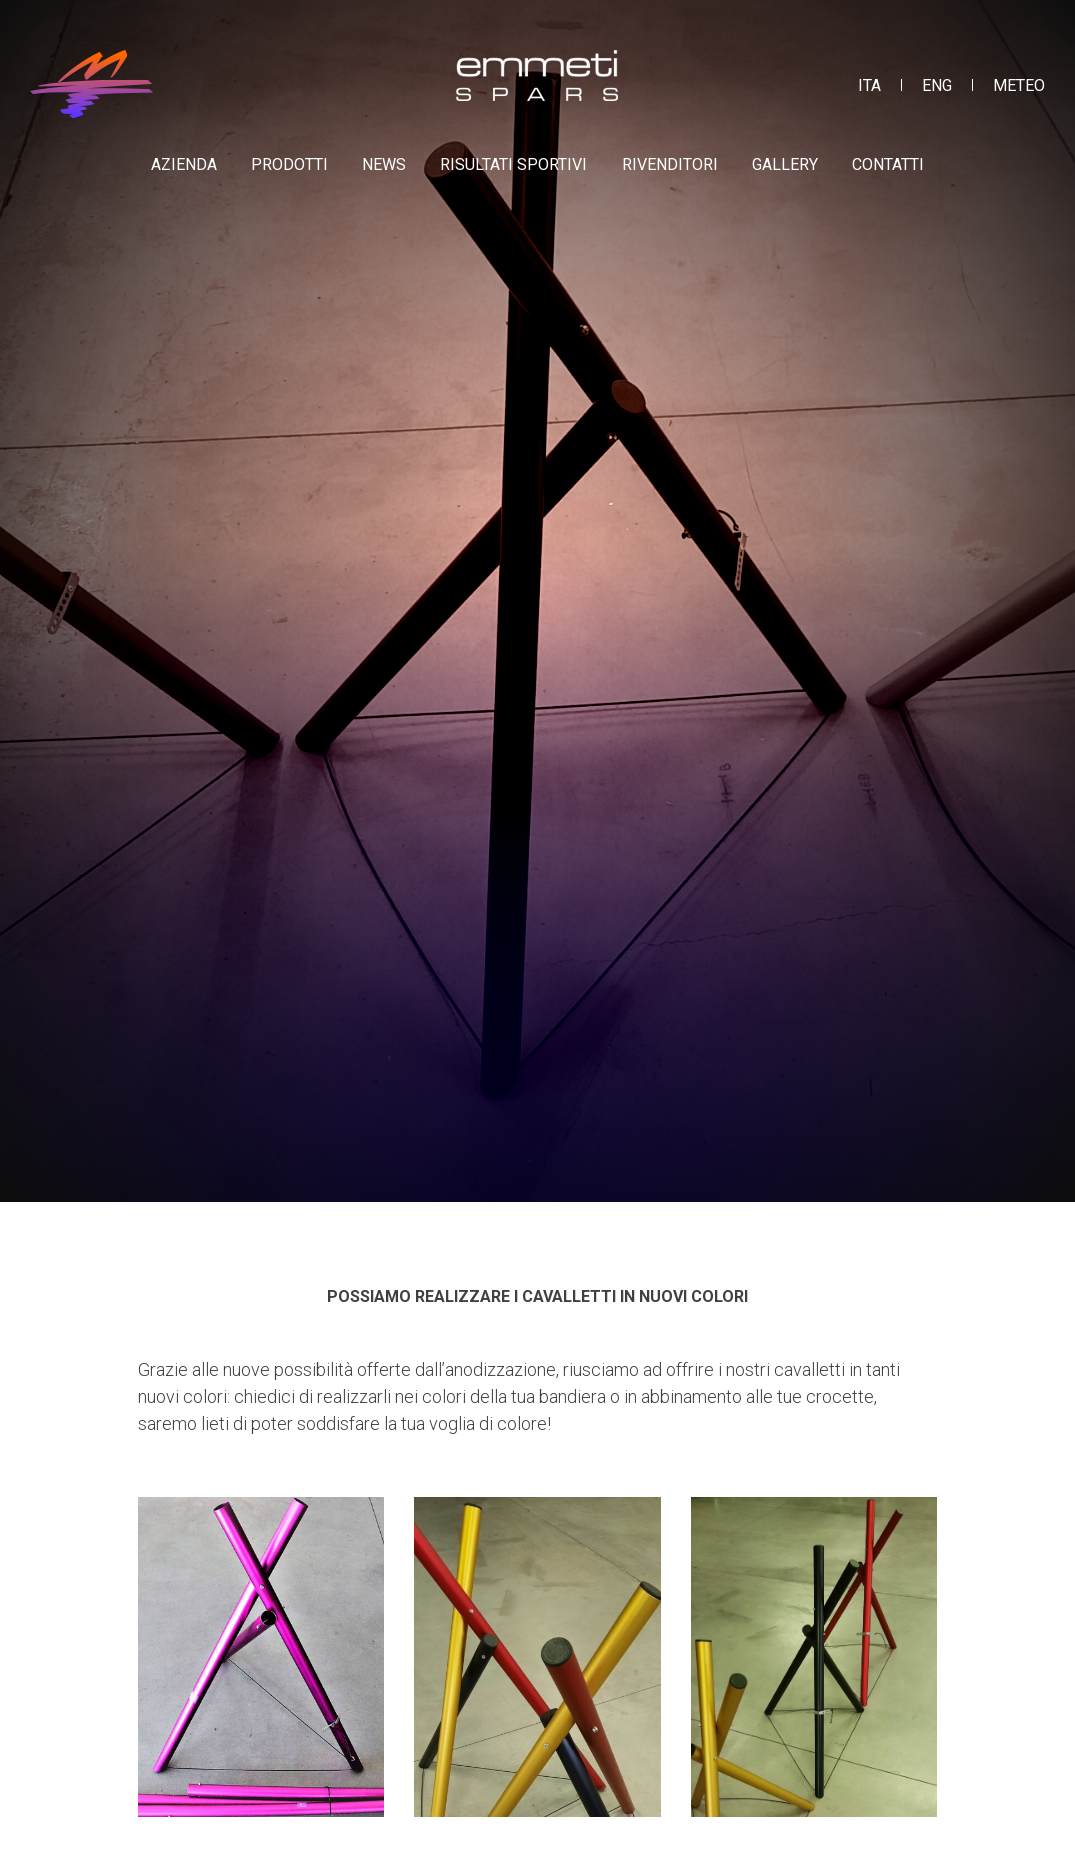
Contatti (888, 164)
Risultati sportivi (513, 164)
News (384, 164)
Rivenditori (670, 164)
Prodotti (289, 164)
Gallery (785, 164)
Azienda (184, 164)
